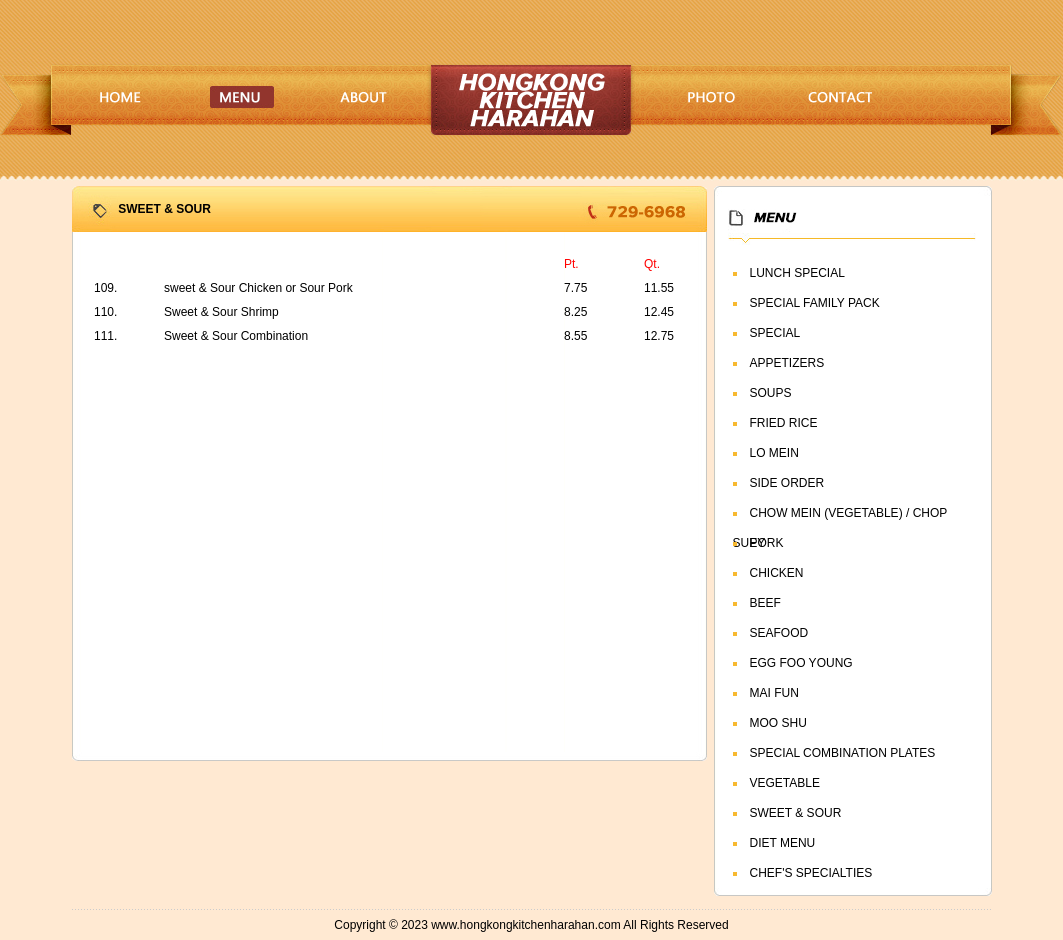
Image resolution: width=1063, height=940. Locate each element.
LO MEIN (774, 453)
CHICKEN (777, 573)
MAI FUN (774, 693)
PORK (767, 543)
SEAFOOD (779, 633)
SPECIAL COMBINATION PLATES (843, 753)
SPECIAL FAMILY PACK (815, 303)
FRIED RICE (784, 423)
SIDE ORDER (787, 483)
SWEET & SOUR (796, 813)
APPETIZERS (787, 363)
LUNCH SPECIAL (797, 273)
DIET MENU (783, 843)
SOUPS (771, 393)
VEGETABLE (785, 783)
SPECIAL (775, 333)
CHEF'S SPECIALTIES (811, 873)
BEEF (765, 603)
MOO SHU (778, 723)
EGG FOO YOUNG (801, 663)
